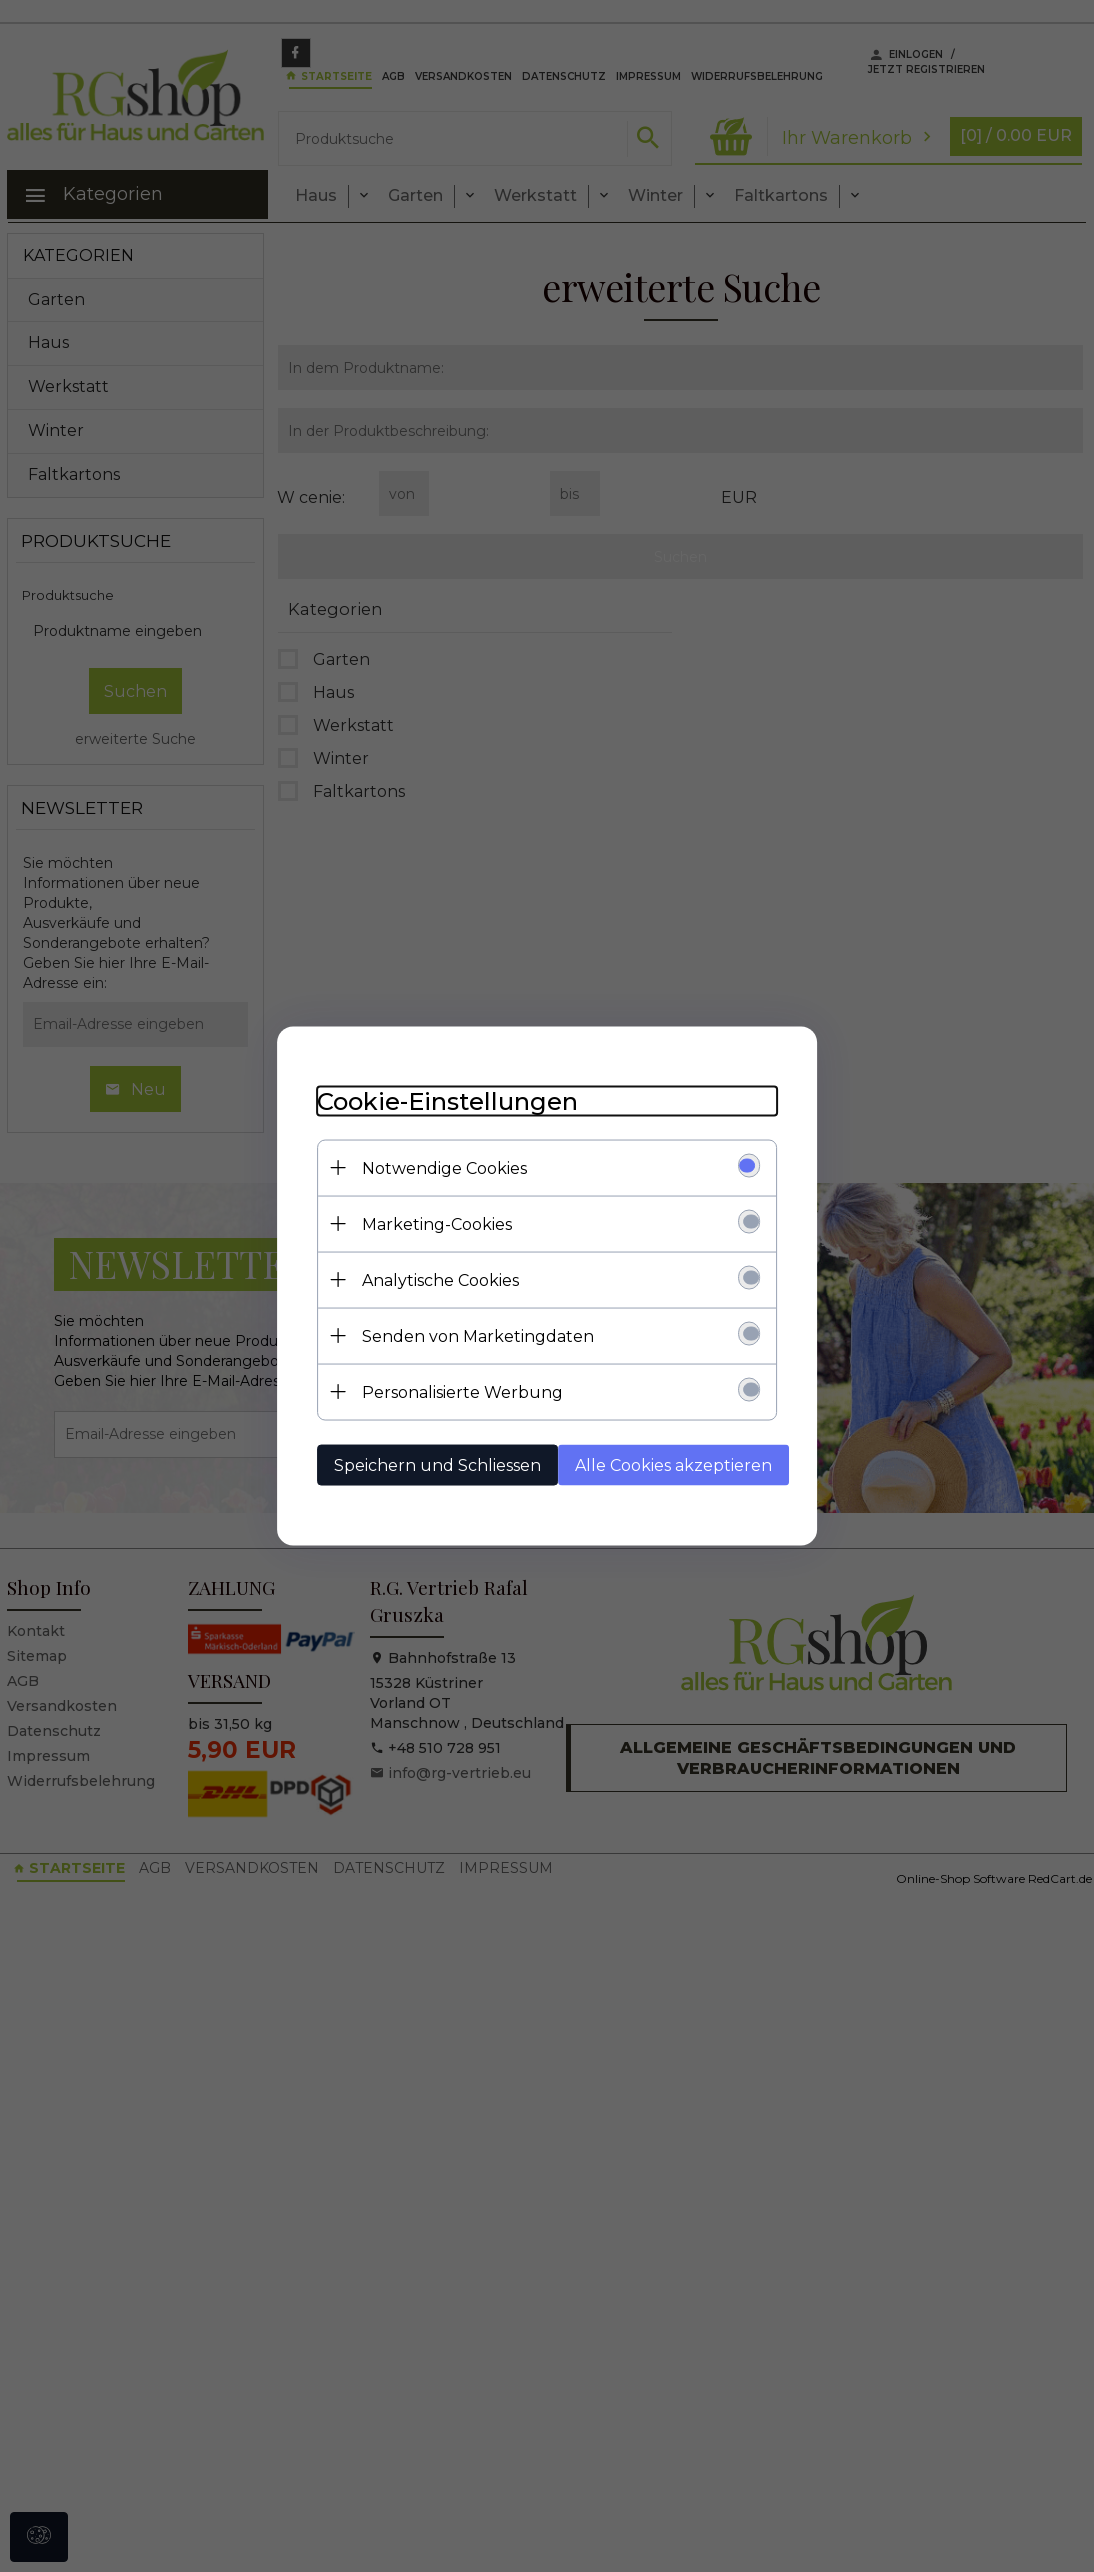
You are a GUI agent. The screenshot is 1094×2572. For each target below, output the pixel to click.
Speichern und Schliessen (437, 1465)
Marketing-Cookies (437, 1224)
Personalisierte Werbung (462, 1392)
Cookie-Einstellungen (447, 1101)
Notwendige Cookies (444, 1168)
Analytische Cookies (440, 1280)
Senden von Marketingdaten (478, 1336)
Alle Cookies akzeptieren (673, 1465)
